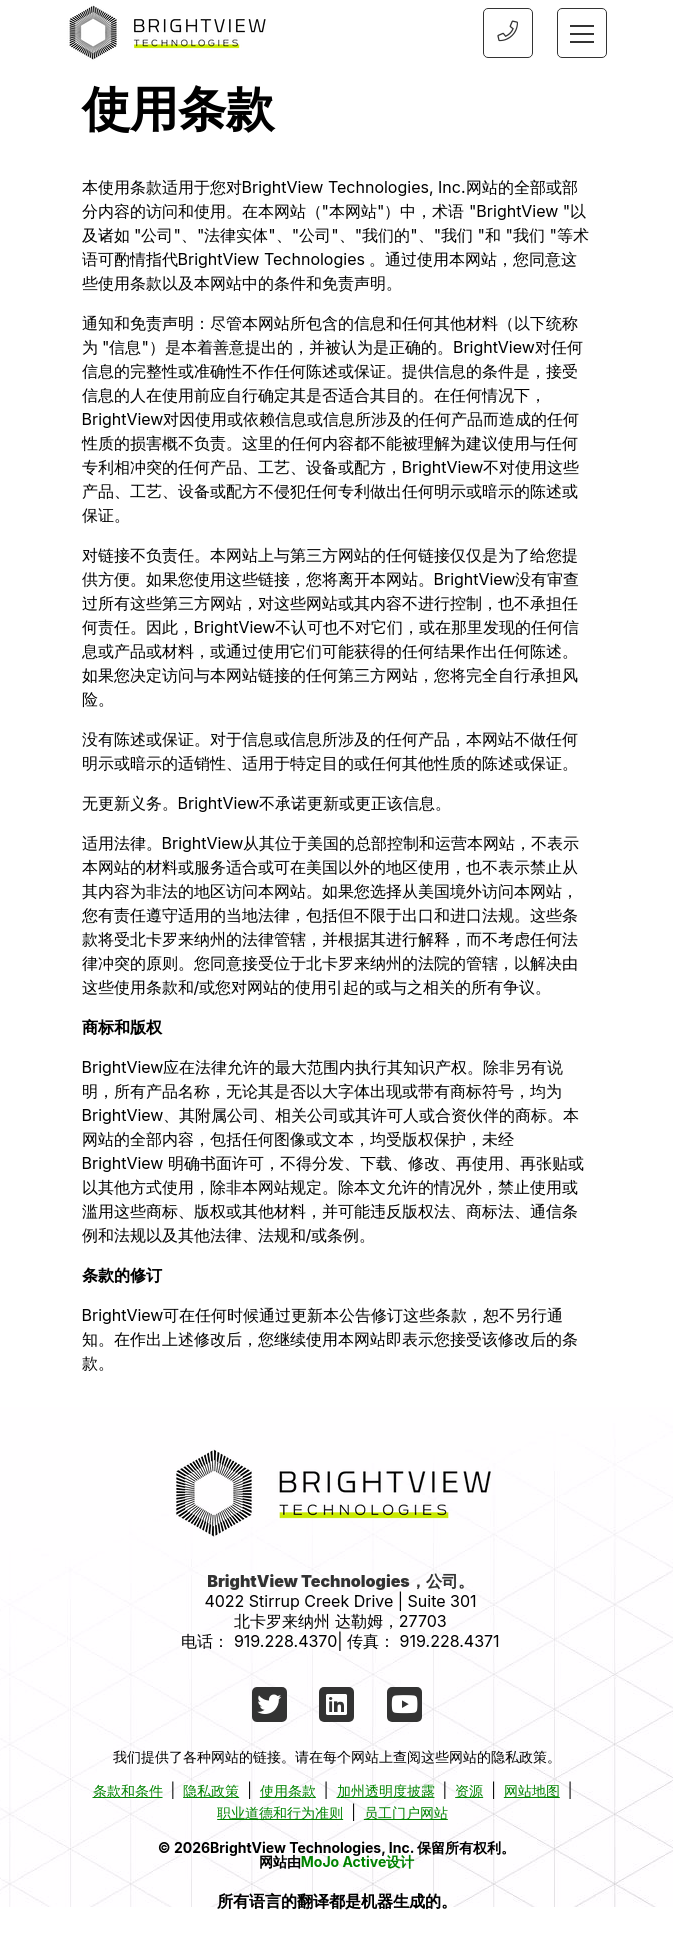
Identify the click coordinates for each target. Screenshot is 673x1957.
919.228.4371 (450, 1641)
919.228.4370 (285, 1641)
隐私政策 (211, 1790)
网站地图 (532, 1790)
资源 (469, 1790)
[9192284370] (507, 32)
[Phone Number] (508, 33)
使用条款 (288, 1790)
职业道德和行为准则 (280, 1812)
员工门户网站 (406, 1812)
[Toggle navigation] (582, 33)
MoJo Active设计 (358, 1861)
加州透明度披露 (386, 1790)
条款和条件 (128, 1790)
